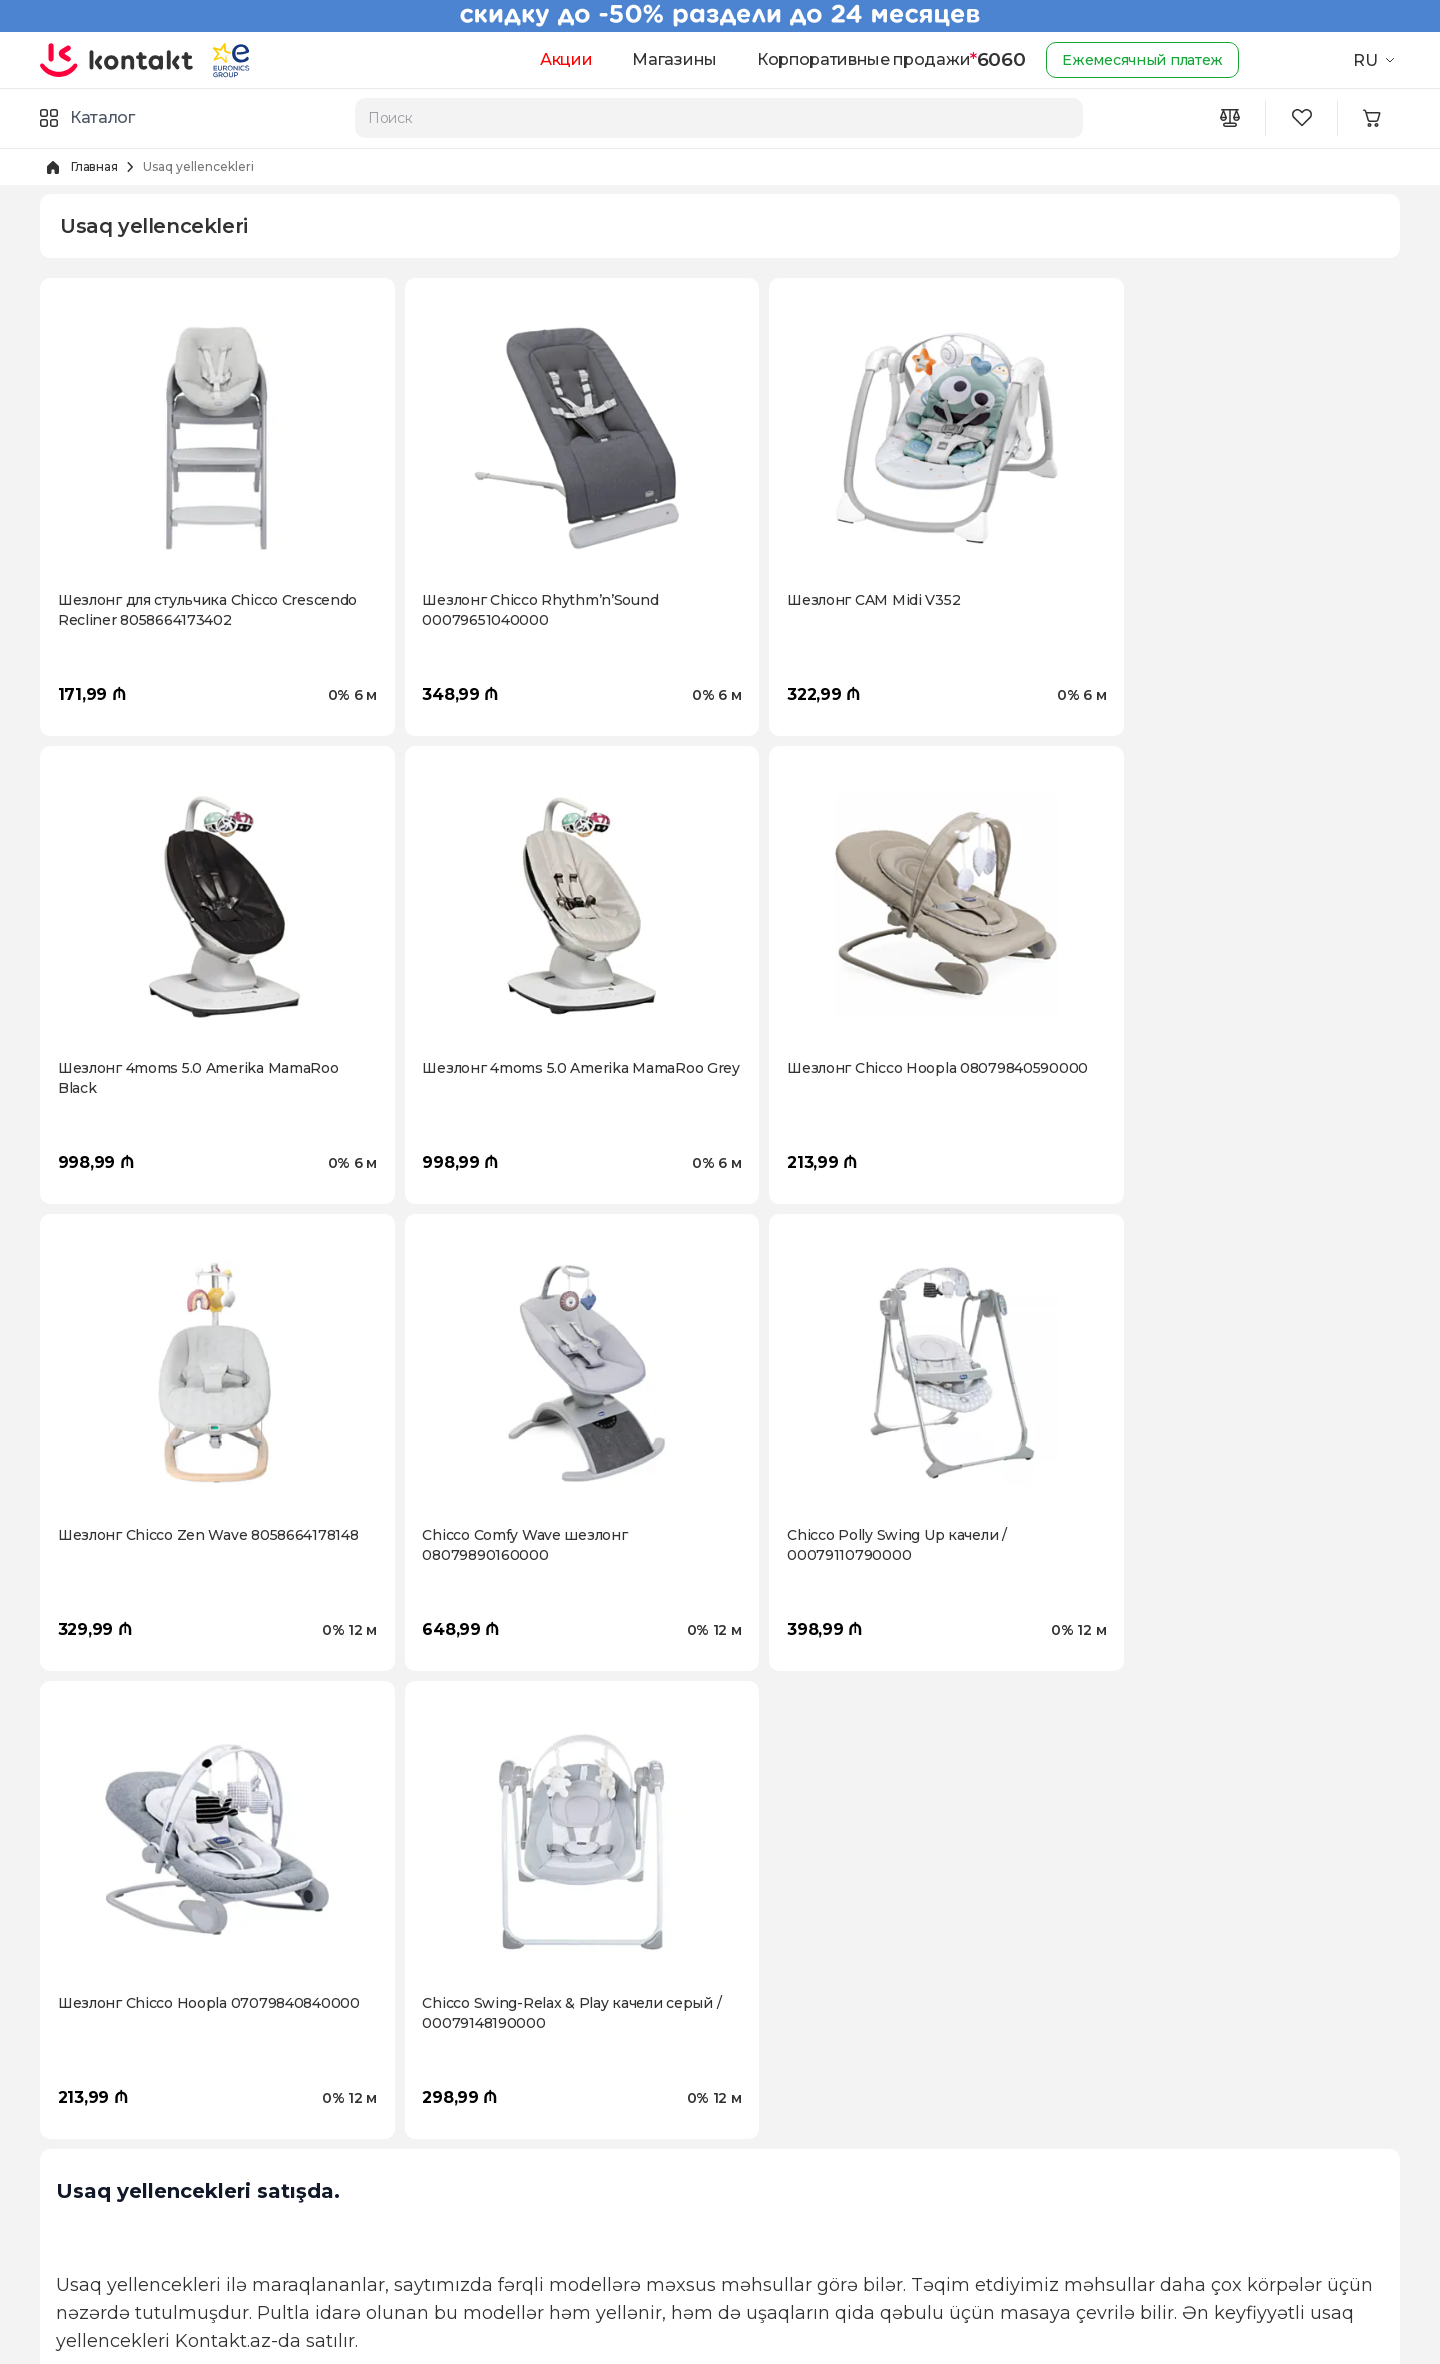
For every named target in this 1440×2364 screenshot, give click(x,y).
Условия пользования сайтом (486, 2170)
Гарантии (414, 2234)
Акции (556, 59)
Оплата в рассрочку (451, 2138)
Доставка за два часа (795, 2074)
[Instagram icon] (1112, 2168)
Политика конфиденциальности (498, 2202)
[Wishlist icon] (1304, 118)
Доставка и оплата (446, 2074)
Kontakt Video (89, 2170)
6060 (989, 60)
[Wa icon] (1192, 2168)
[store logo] (117, 60)
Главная (94, 166)
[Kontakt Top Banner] (720, 16)
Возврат (410, 2106)
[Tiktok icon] (1272, 2168)
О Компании (85, 2074)
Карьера (71, 2106)
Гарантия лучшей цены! (806, 2170)
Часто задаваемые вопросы (480, 2266)
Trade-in (749, 2138)
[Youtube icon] (1152, 2168)
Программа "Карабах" (118, 2138)
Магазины (665, 59)
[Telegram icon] (1232, 2168)
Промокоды (763, 2106)
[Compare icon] (1232, 118)
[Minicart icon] (1376, 118)
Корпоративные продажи (853, 59)
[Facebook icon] (1072, 2168)
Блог (57, 2202)
